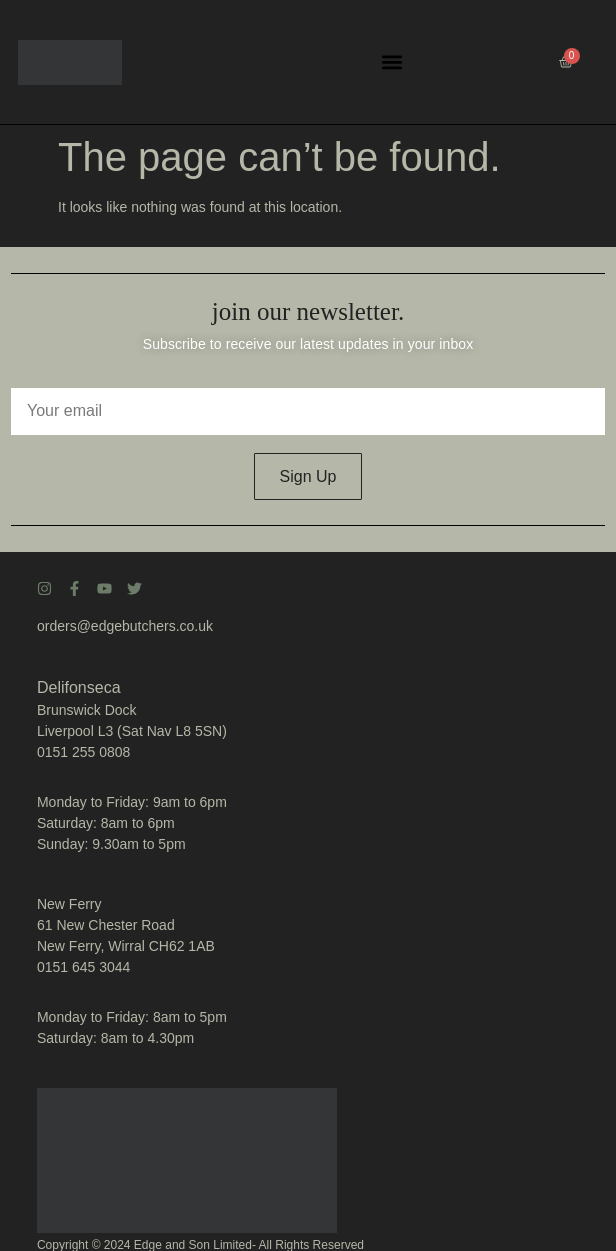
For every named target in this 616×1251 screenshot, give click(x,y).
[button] (391, 62)
